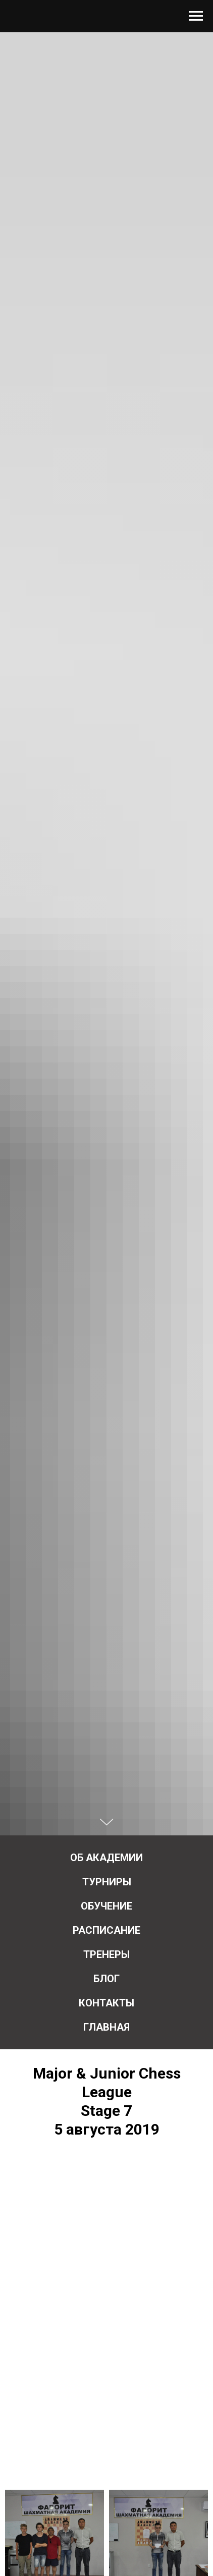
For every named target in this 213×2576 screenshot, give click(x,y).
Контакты (106, 2003)
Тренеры (106, 1954)
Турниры (106, 1882)
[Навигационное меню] (196, 16)
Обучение (106, 1906)
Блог (106, 1979)
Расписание (106, 1930)
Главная (106, 2027)
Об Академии (106, 1858)
